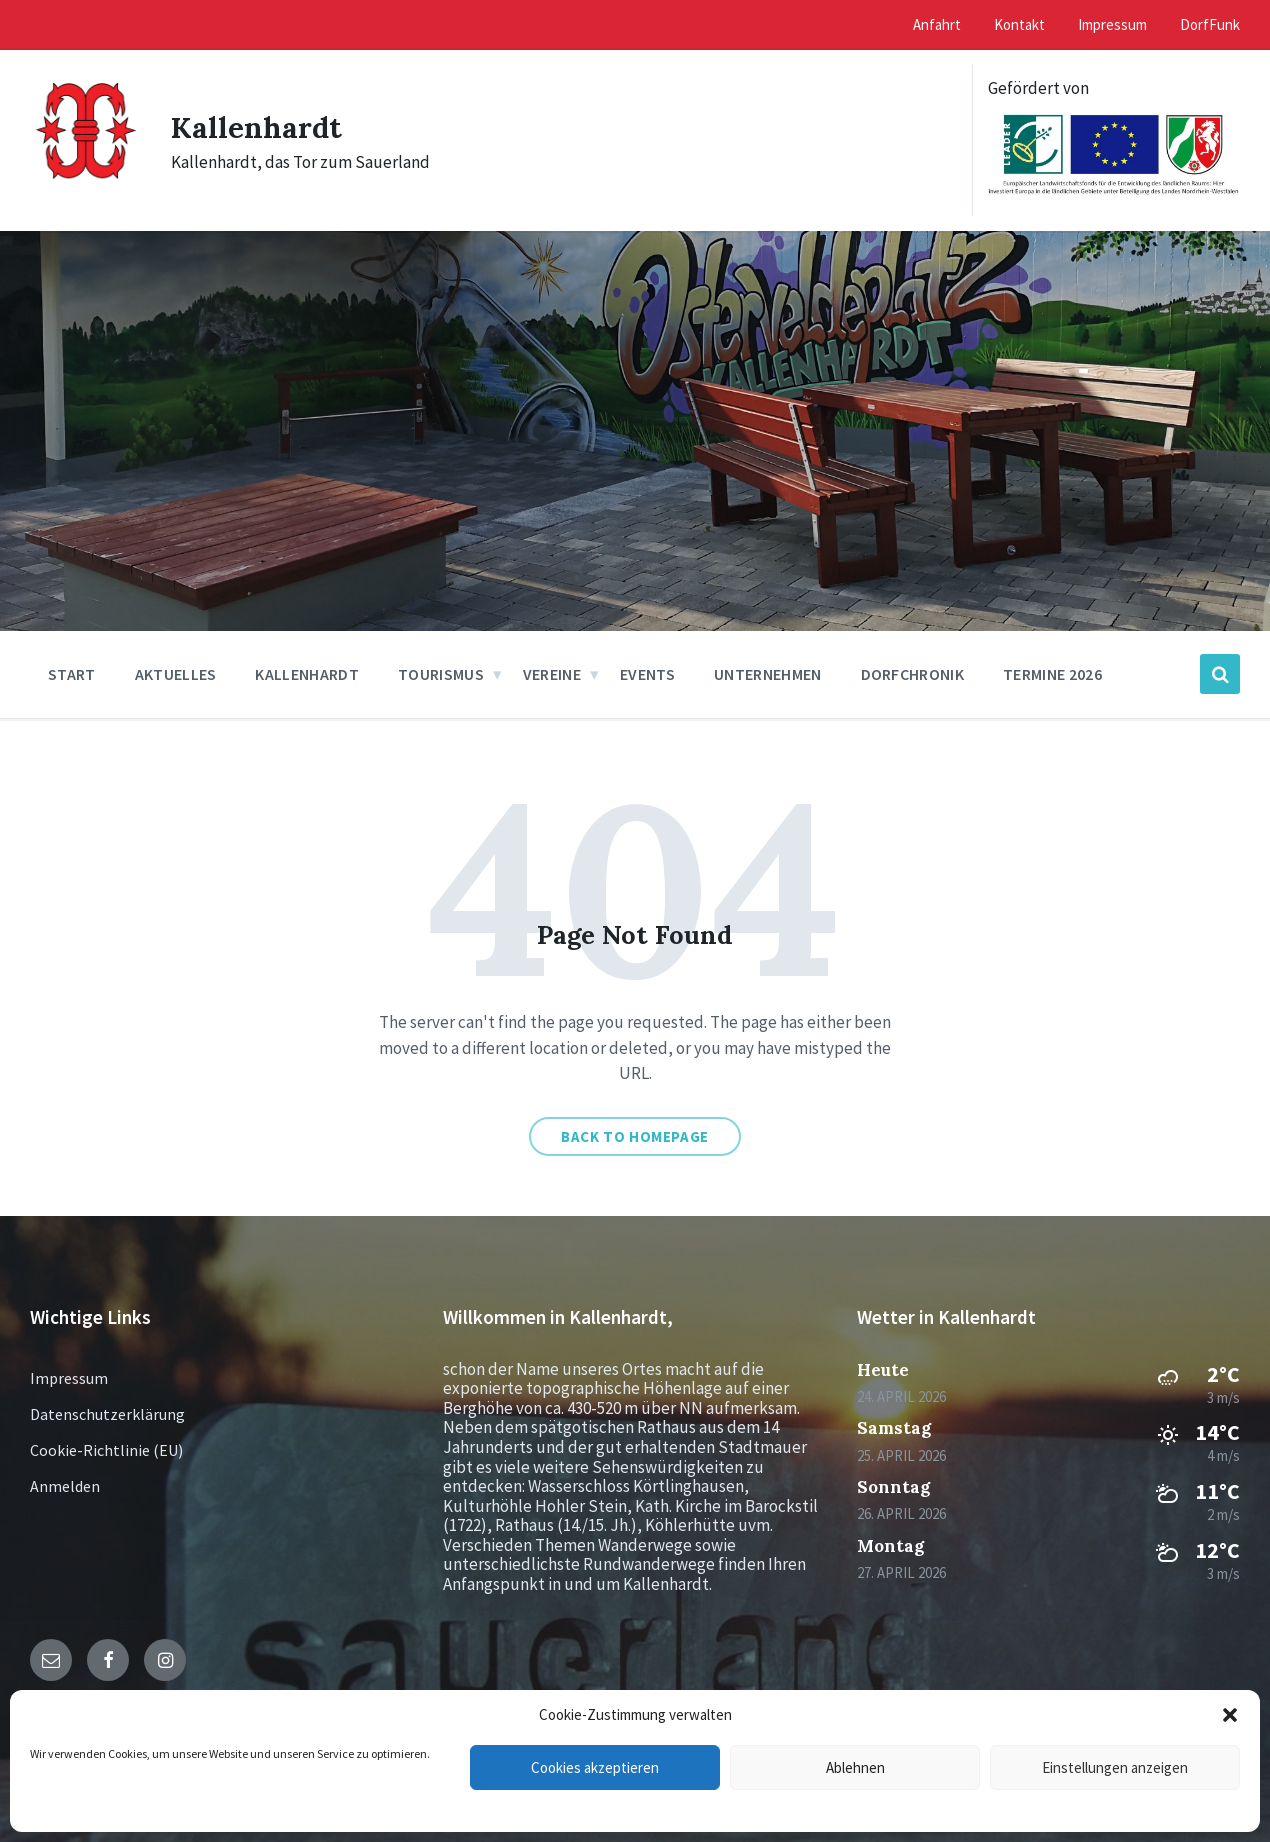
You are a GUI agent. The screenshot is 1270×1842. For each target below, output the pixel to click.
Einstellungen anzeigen (1115, 1767)
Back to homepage (635, 1136)
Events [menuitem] (647, 674)
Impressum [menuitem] (1112, 24)
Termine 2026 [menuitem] (1052, 674)
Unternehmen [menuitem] (768, 674)
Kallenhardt (257, 127)
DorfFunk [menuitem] (1210, 24)
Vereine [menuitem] (552, 674)
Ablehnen (855, 1767)
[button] (1230, 1715)
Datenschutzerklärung (107, 1414)
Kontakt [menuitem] (1019, 24)
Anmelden (65, 1486)
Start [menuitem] (72, 674)
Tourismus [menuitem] (441, 674)
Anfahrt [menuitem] (937, 24)
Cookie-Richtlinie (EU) (106, 1450)
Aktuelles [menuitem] (176, 674)
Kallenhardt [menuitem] (307, 674)
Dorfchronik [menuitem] (913, 674)
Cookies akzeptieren (595, 1767)
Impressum (69, 1378)
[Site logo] (85, 188)
